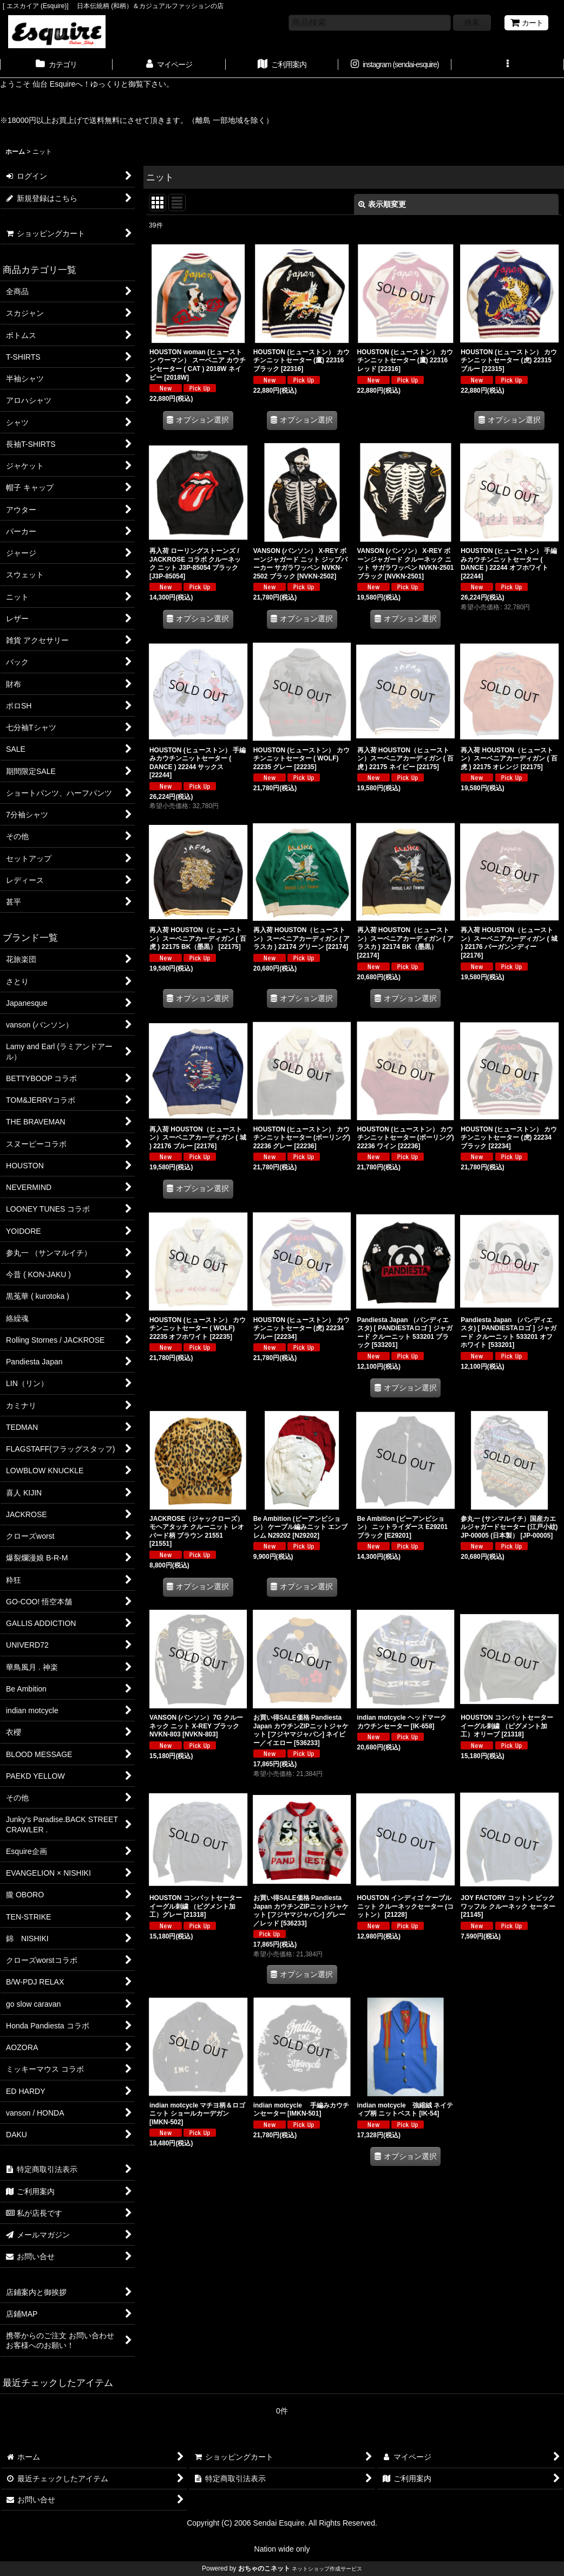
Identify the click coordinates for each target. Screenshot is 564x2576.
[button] (507, 65)
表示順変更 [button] (382, 204)
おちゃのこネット (264, 2568)
